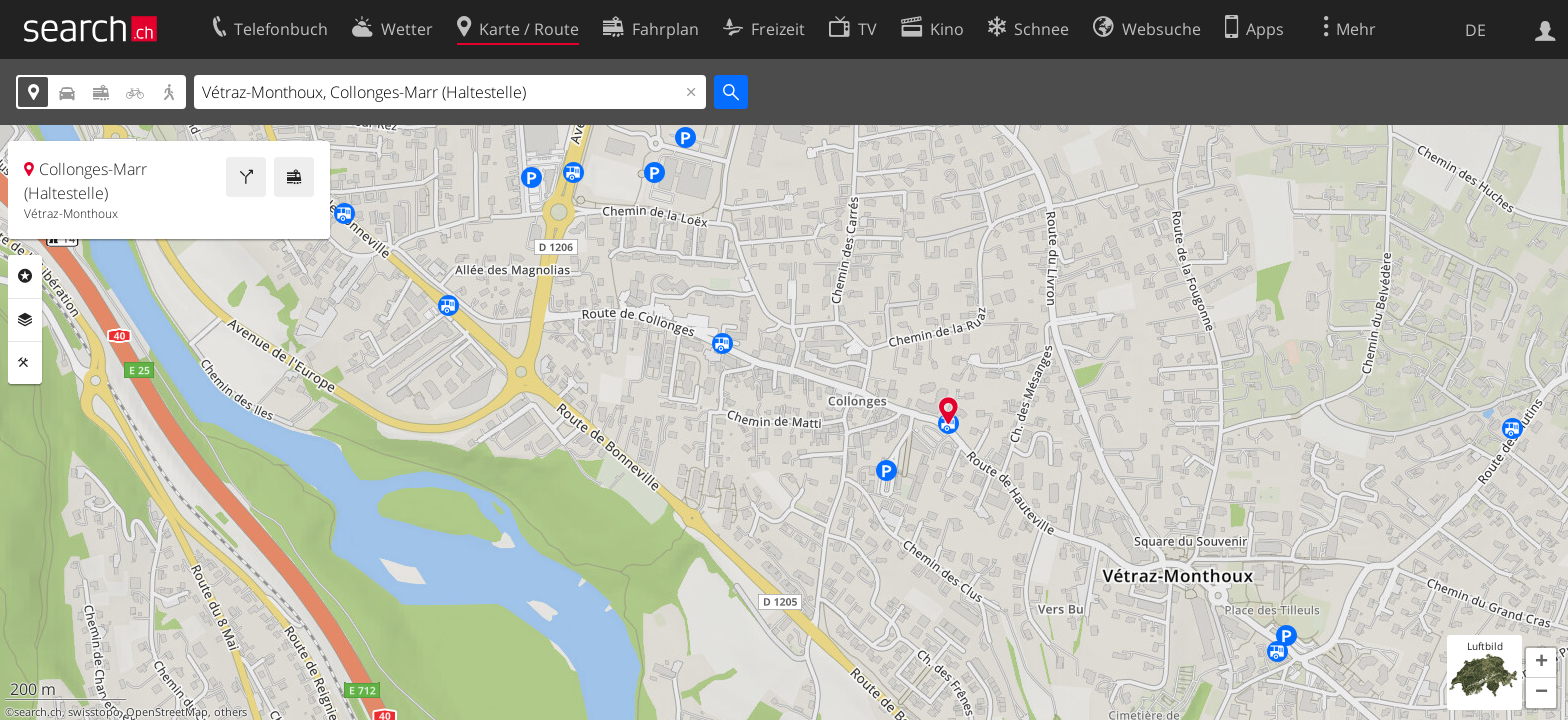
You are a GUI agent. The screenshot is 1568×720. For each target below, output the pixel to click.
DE (1475, 30)
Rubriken (25, 276)
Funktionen (25, 363)
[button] (1541, 663)
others (230, 712)
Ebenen (25, 320)
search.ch (38, 712)
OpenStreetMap (167, 712)
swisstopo (94, 712)
